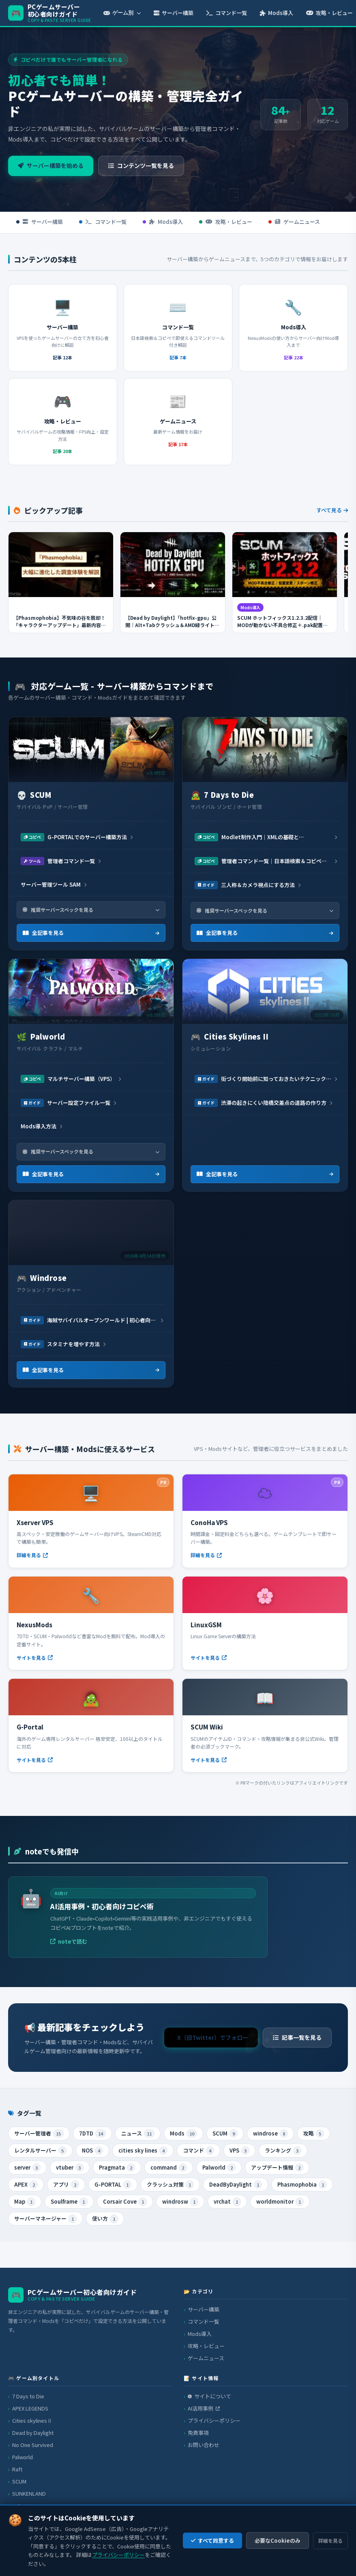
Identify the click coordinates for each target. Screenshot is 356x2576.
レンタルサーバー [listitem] (40, 2150)
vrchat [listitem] (227, 2202)
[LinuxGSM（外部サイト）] (265, 1623)
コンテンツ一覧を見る (141, 165)
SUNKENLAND (29, 2493)
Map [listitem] (24, 2202)
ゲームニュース (294, 222)
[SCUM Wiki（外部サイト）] (265, 1725)
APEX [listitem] (26, 2185)
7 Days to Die (28, 2396)
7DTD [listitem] (92, 2133)
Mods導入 (276, 13)
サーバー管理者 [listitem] (39, 2133)
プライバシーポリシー (214, 2420)
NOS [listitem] (92, 2150)
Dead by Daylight (33, 2432)
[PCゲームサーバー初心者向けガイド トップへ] (49, 13)
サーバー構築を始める (51, 165)
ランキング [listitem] (283, 2150)
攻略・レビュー (225, 222)
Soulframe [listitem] (69, 2202)
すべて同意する (212, 2540)
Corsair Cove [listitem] (125, 2202)
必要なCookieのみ (277, 2540)
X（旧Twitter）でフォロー (212, 2042)
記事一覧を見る (297, 2042)
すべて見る (332, 515)
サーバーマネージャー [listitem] (45, 2219)
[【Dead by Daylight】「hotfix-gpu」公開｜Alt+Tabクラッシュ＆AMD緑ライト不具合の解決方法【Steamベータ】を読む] (172, 587)
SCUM (19, 2481)
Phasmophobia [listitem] (302, 2185)
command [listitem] (168, 2167)
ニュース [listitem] (137, 2133)
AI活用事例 (204, 2408)
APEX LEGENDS (30, 2408)
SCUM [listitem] (225, 2133)
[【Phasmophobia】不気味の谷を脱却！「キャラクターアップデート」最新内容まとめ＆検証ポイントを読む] (61, 587)
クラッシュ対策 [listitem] (170, 2185)
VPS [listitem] (239, 2150)
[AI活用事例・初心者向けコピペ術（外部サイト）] (138, 1917)
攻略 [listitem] (313, 2133)
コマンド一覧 (226, 13)
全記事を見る (91, 933)
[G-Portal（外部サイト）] (91, 1725)
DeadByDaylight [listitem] (235, 2185)
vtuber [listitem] (70, 2167)
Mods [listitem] (183, 2133)
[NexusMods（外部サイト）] (91, 1623)
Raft (17, 2469)
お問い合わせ (203, 2445)
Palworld (22, 2457)
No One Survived (32, 2445)
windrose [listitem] (270, 2133)
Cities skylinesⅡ (32, 2420)
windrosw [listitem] (180, 2202)
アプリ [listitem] (66, 2185)
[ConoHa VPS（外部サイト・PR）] (265, 1521)
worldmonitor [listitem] (280, 2202)
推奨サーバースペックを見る (91, 909)
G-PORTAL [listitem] (112, 2185)
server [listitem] (27, 2167)
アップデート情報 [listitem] (277, 2167)
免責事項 (198, 2432)
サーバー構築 (173, 13)
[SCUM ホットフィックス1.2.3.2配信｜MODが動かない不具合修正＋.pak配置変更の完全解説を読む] (284, 587)
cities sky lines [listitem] (142, 2150)
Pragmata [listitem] (117, 2167)
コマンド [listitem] (198, 2150)
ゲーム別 (122, 13)
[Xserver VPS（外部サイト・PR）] (91, 1521)
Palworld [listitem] (219, 2167)
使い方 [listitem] (105, 2219)
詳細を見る (330, 2540)
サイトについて (209, 2396)
